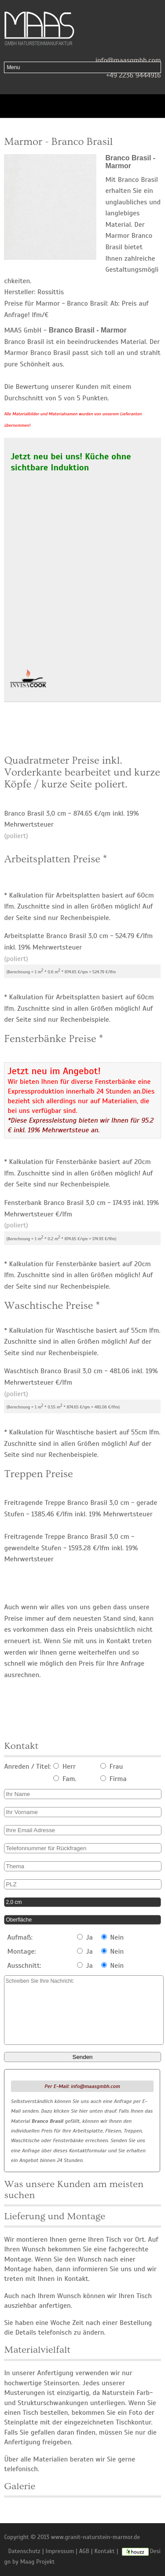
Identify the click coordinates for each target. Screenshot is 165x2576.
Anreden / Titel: (27, 1766)
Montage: (21, 1951)
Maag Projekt (37, 2561)
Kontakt (105, 2551)
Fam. (64, 1778)
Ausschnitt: (24, 1965)
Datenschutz (24, 2551)
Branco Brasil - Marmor (130, 162)
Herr (64, 1766)
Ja (85, 1937)
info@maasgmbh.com (128, 60)
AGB (84, 2551)
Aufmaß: (20, 1937)
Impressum (60, 2551)
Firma (113, 1778)
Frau (111, 1766)
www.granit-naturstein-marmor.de (95, 2537)
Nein (112, 1937)
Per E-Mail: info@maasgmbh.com (82, 2086)
